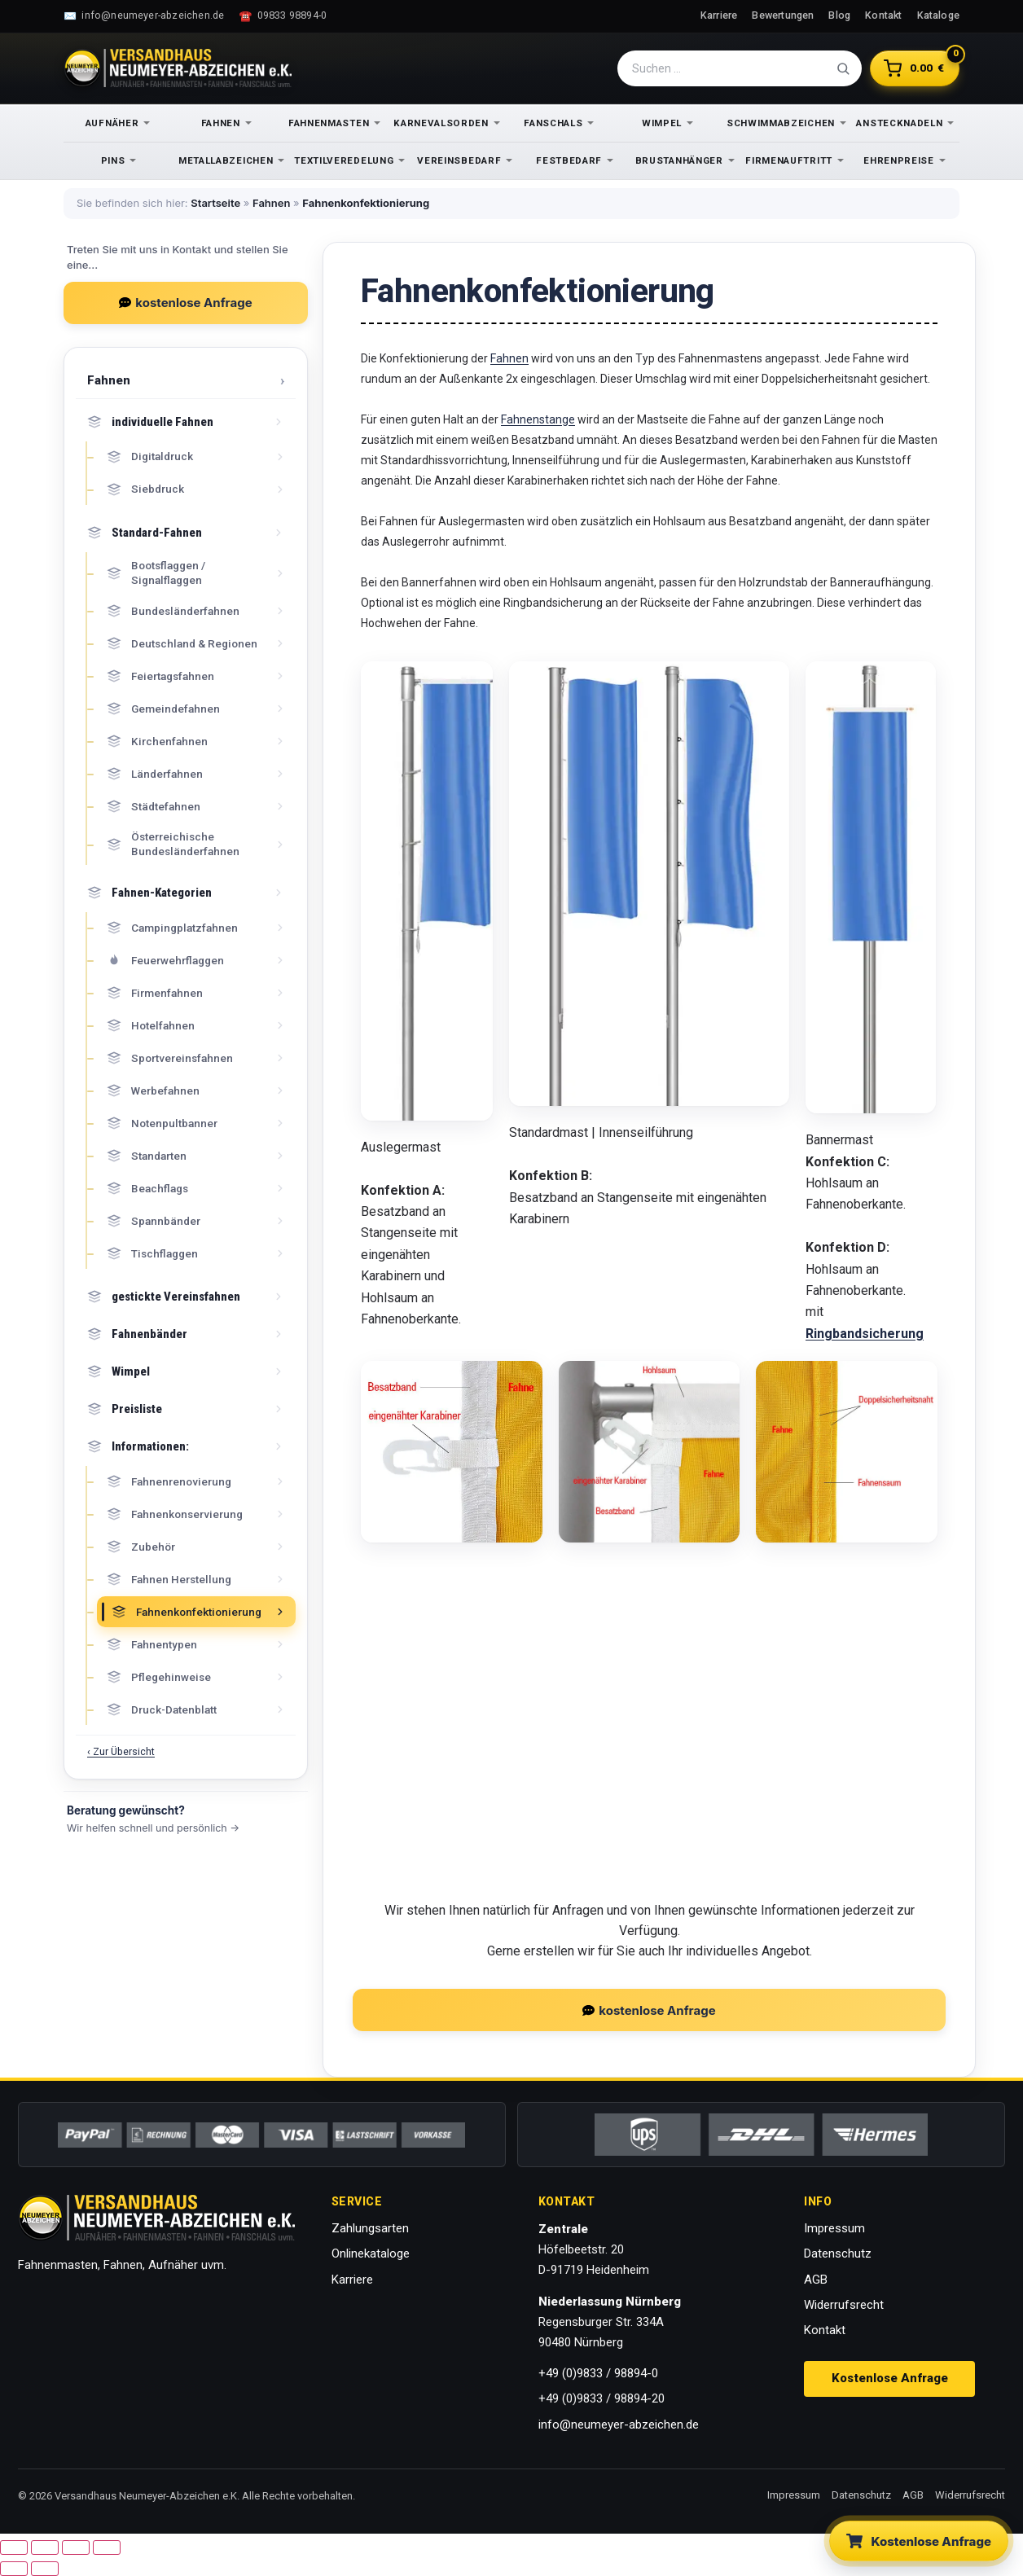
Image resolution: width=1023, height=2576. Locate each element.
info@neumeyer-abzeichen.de (618, 2424)
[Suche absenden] (843, 68)
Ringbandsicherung (865, 1333)
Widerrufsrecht (844, 2304)
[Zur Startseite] (178, 67)
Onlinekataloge (370, 2253)
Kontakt (883, 15)
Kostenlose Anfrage (890, 2378)
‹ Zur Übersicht (121, 1751)
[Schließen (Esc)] (107, 2547)
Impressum (834, 2228)
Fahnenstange (538, 419)
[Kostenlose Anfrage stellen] (918, 2541)
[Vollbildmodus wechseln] (45, 2547)
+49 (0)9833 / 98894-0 (598, 2373)
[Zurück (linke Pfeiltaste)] (14, 2568)
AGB (816, 2279)
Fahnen (271, 202)
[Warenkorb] (914, 68)
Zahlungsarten (370, 2228)
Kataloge (938, 15)
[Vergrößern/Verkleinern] (14, 2547)
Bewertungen (783, 15)
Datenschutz (838, 2253)
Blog (839, 15)
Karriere (719, 15)
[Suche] (730, 68)
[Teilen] (76, 2547)
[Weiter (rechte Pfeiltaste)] (45, 2568)
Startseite (215, 202)
